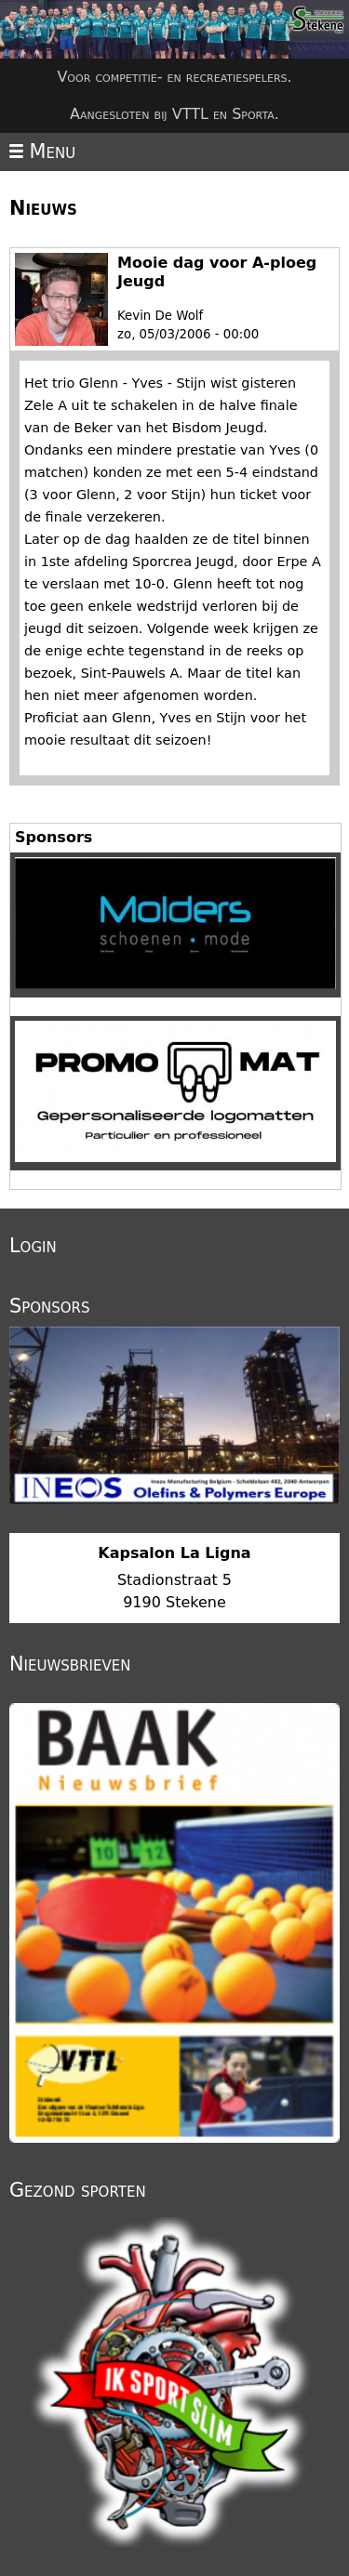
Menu (42, 151)
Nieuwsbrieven (69, 1664)
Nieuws (43, 208)
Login (33, 1246)
